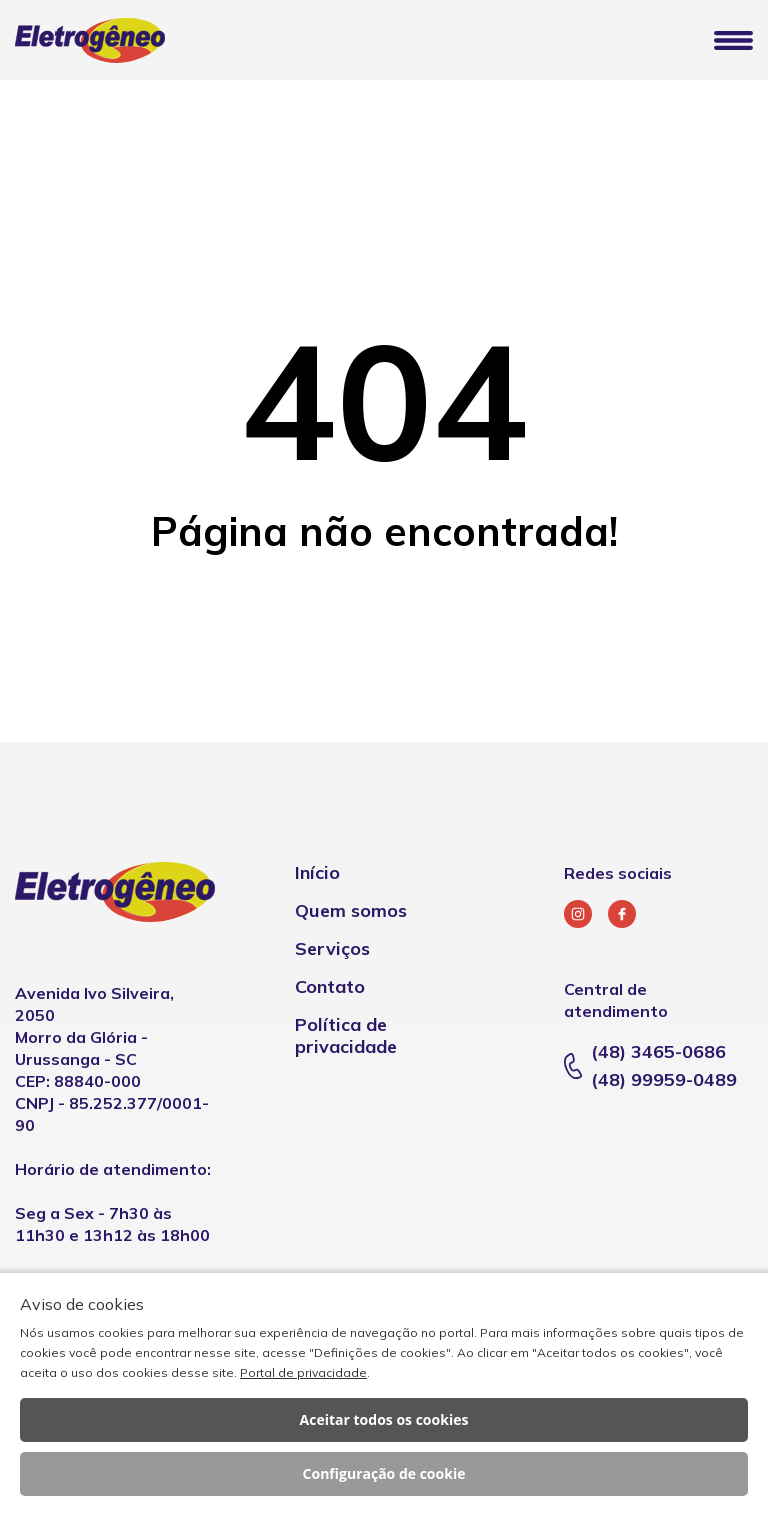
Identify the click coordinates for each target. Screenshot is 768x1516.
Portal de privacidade (303, 1372)
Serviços (332, 948)
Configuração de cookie (384, 1473)
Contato (330, 986)
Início (317, 872)
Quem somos (351, 910)
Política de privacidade (346, 1035)
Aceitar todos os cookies (384, 1419)
